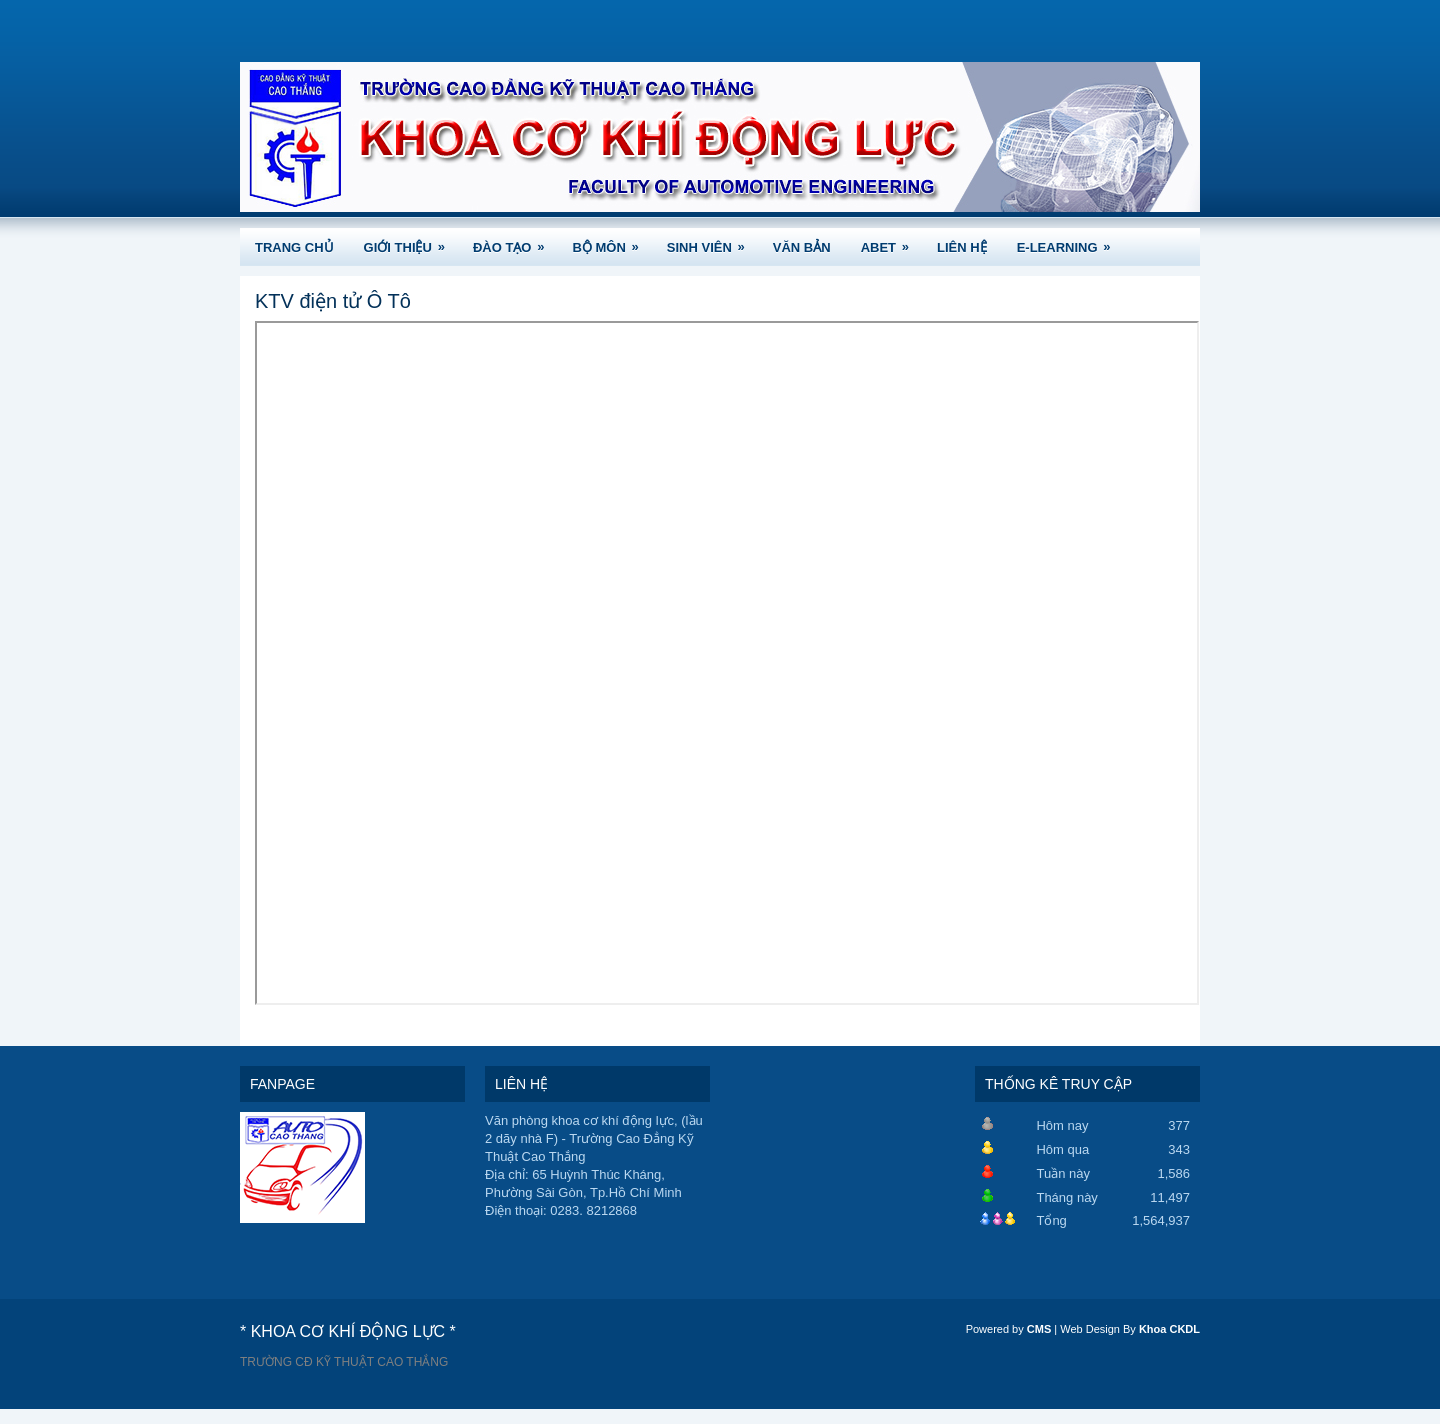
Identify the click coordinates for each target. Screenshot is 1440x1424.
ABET (891, 241)
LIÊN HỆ (962, 247)
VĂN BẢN (802, 247)
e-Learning (1070, 241)
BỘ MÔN (611, 241)
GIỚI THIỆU (411, 241)
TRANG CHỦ (294, 247)
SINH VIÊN (712, 241)
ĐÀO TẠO (515, 241)
